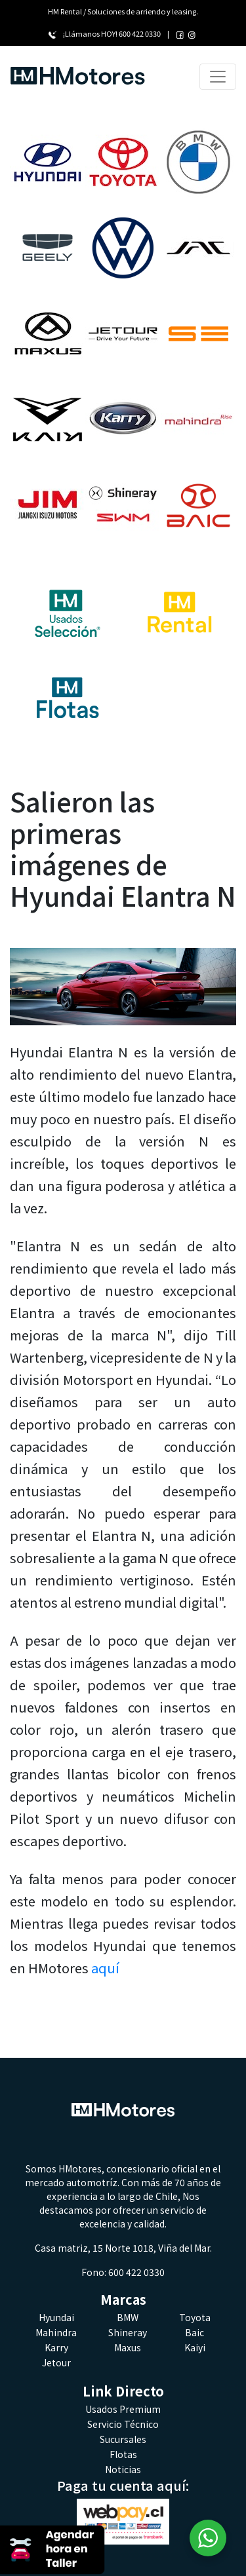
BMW (127, 2317)
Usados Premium (123, 2408)
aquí (105, 1967)
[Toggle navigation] (217, 77)
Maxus (127, 2347)
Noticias (123, 2469)
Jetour (56, 2362)
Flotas (123, 2454)
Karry (56, 2347)
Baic (194, 2332)
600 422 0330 (140, 33)
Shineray (127, 2332)
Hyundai (56, 2317)
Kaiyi (194, 2347)
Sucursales (123, 2439)
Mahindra (56, 2332)
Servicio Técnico (123, 2424)
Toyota (195, 2317)
